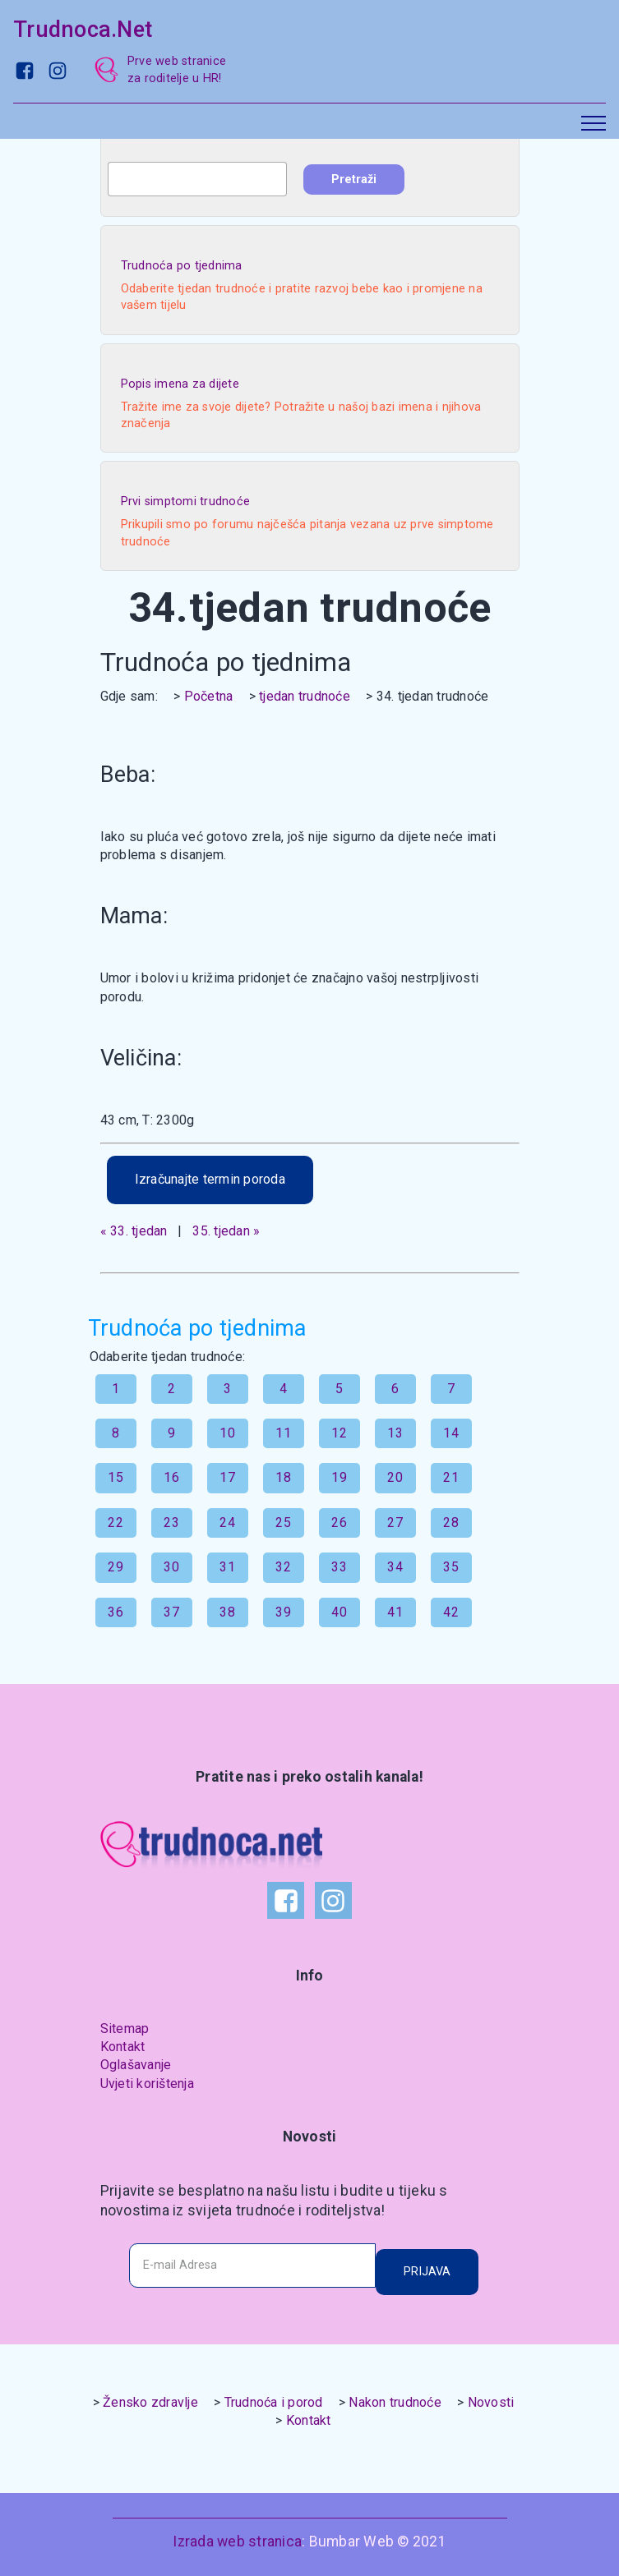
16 (171, 1477)
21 (451, 1477)
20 (395, 1477)
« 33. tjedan (134, 1231)
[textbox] (197, 179)
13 (395, 1433)
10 (227, 1433)
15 (115, 1477)
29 (115, 1567)
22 (115, 1522)
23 (171, 1522)
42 (451, 1612)
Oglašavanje (136, 2064)
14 (451, 1433)
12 (339, 1433)
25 (283, 1522)
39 (283, 1612)
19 (339, 1477)
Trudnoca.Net (82, 29)
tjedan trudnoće (304, 696)
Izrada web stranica (237, 2541)
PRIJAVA (427, 2272)
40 (339, 1612)
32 (283, 1567)
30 (171, 1567)
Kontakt (123, 2046)
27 (395, 1522)
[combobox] (197, 179)
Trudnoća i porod (273, 2402)
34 (395, 1567)
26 (339, 1522)
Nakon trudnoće (395, 2402)
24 (227, 1522)
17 (227, 1477)
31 (227, 1567)
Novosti (491, 2402)
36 (115, 1612)
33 (339, 1567)
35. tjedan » (226, 1231)
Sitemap (125, 2028)
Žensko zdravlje (150, 2402)
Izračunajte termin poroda (210, 1179)
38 (227, 1612)
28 (451, 1522)
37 (171, 1612)
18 (283, 1477)
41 (395, 1612)
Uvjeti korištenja (147, 2083)
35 (451, 1567)
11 (283, 1433)
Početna (208, 696)
